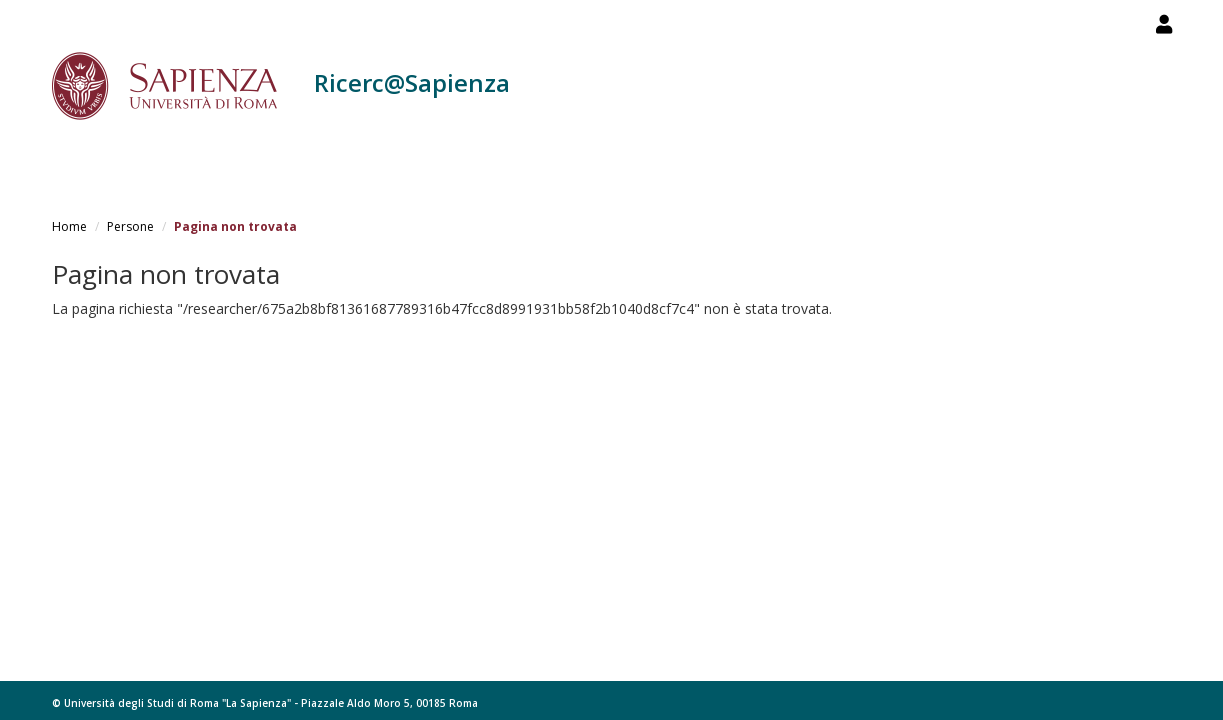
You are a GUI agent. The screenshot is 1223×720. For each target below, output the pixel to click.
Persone (130, 226)
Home (69, 226)
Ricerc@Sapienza (412, 82)
